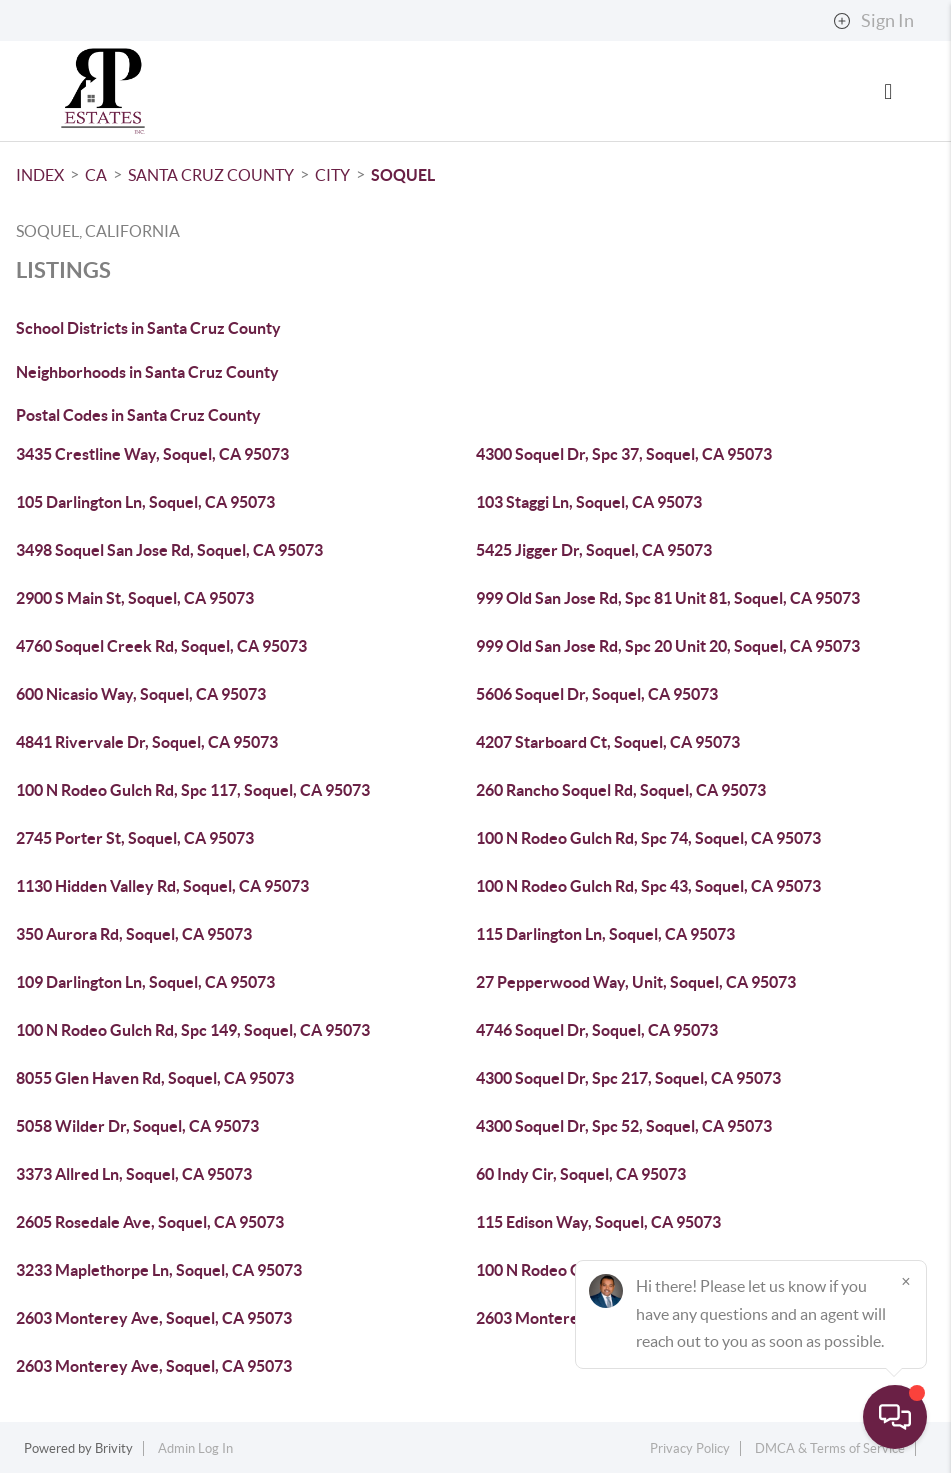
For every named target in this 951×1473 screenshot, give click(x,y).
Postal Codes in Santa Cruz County (138, 415)
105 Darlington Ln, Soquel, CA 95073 (145, 502)
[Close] (906, 1281)
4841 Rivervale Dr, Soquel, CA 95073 (147, 742)
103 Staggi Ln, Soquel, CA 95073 (589, 502)
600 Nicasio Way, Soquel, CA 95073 (141, 694)
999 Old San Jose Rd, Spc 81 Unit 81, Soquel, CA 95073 (668, 598)
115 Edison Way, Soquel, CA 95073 (598, 1222)
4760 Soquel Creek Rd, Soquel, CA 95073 (161, 646)
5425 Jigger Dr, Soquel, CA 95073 (594, 550)
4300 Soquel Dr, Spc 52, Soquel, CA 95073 (624, 1126)
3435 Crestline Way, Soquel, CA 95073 (152, 454)
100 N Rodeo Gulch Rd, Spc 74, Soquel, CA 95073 (648, 838)
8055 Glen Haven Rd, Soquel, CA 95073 (155, 1078)
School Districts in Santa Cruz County (148, 328)
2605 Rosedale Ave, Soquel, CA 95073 (150, 1222)
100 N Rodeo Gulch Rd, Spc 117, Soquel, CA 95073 (193, 790)
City (332, 175)
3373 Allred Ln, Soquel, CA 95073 (134, 1174)
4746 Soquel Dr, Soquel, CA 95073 (597, 1030)
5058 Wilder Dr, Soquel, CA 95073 (137, 1126)
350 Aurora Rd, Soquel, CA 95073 (134, 934)
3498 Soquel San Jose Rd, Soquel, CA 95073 (169, 550)
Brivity (114, 1448)
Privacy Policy (690, 1448)
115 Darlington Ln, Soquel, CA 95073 (605, 934)
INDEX (40, 175)
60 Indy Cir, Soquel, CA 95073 (581, 1174)
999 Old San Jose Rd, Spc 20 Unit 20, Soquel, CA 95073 (668, 646)
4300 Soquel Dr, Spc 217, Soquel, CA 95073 (628, 1078)
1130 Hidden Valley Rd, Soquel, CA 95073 (162, 886)
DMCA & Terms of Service (830, 1448)
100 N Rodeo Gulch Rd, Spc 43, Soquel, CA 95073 (648, 886)
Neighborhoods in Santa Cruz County (147, 372)
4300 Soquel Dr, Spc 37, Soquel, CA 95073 (624, 454)
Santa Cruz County (211, 175)
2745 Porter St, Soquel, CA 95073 (135, 838)
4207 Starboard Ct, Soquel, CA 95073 (608, 742)
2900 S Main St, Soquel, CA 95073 (135, 598)
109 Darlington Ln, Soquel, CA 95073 (145, 982)
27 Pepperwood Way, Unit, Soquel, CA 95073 (636, 982)
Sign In (873, 21)
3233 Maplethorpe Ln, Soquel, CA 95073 (159, 1270)
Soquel (403, 175)
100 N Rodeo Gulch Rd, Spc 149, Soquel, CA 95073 (193, 1030)
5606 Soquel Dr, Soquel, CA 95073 (597, 694)
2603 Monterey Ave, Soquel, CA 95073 (154, 1318)
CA (96, 175)
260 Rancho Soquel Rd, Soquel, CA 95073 (621, 790)
